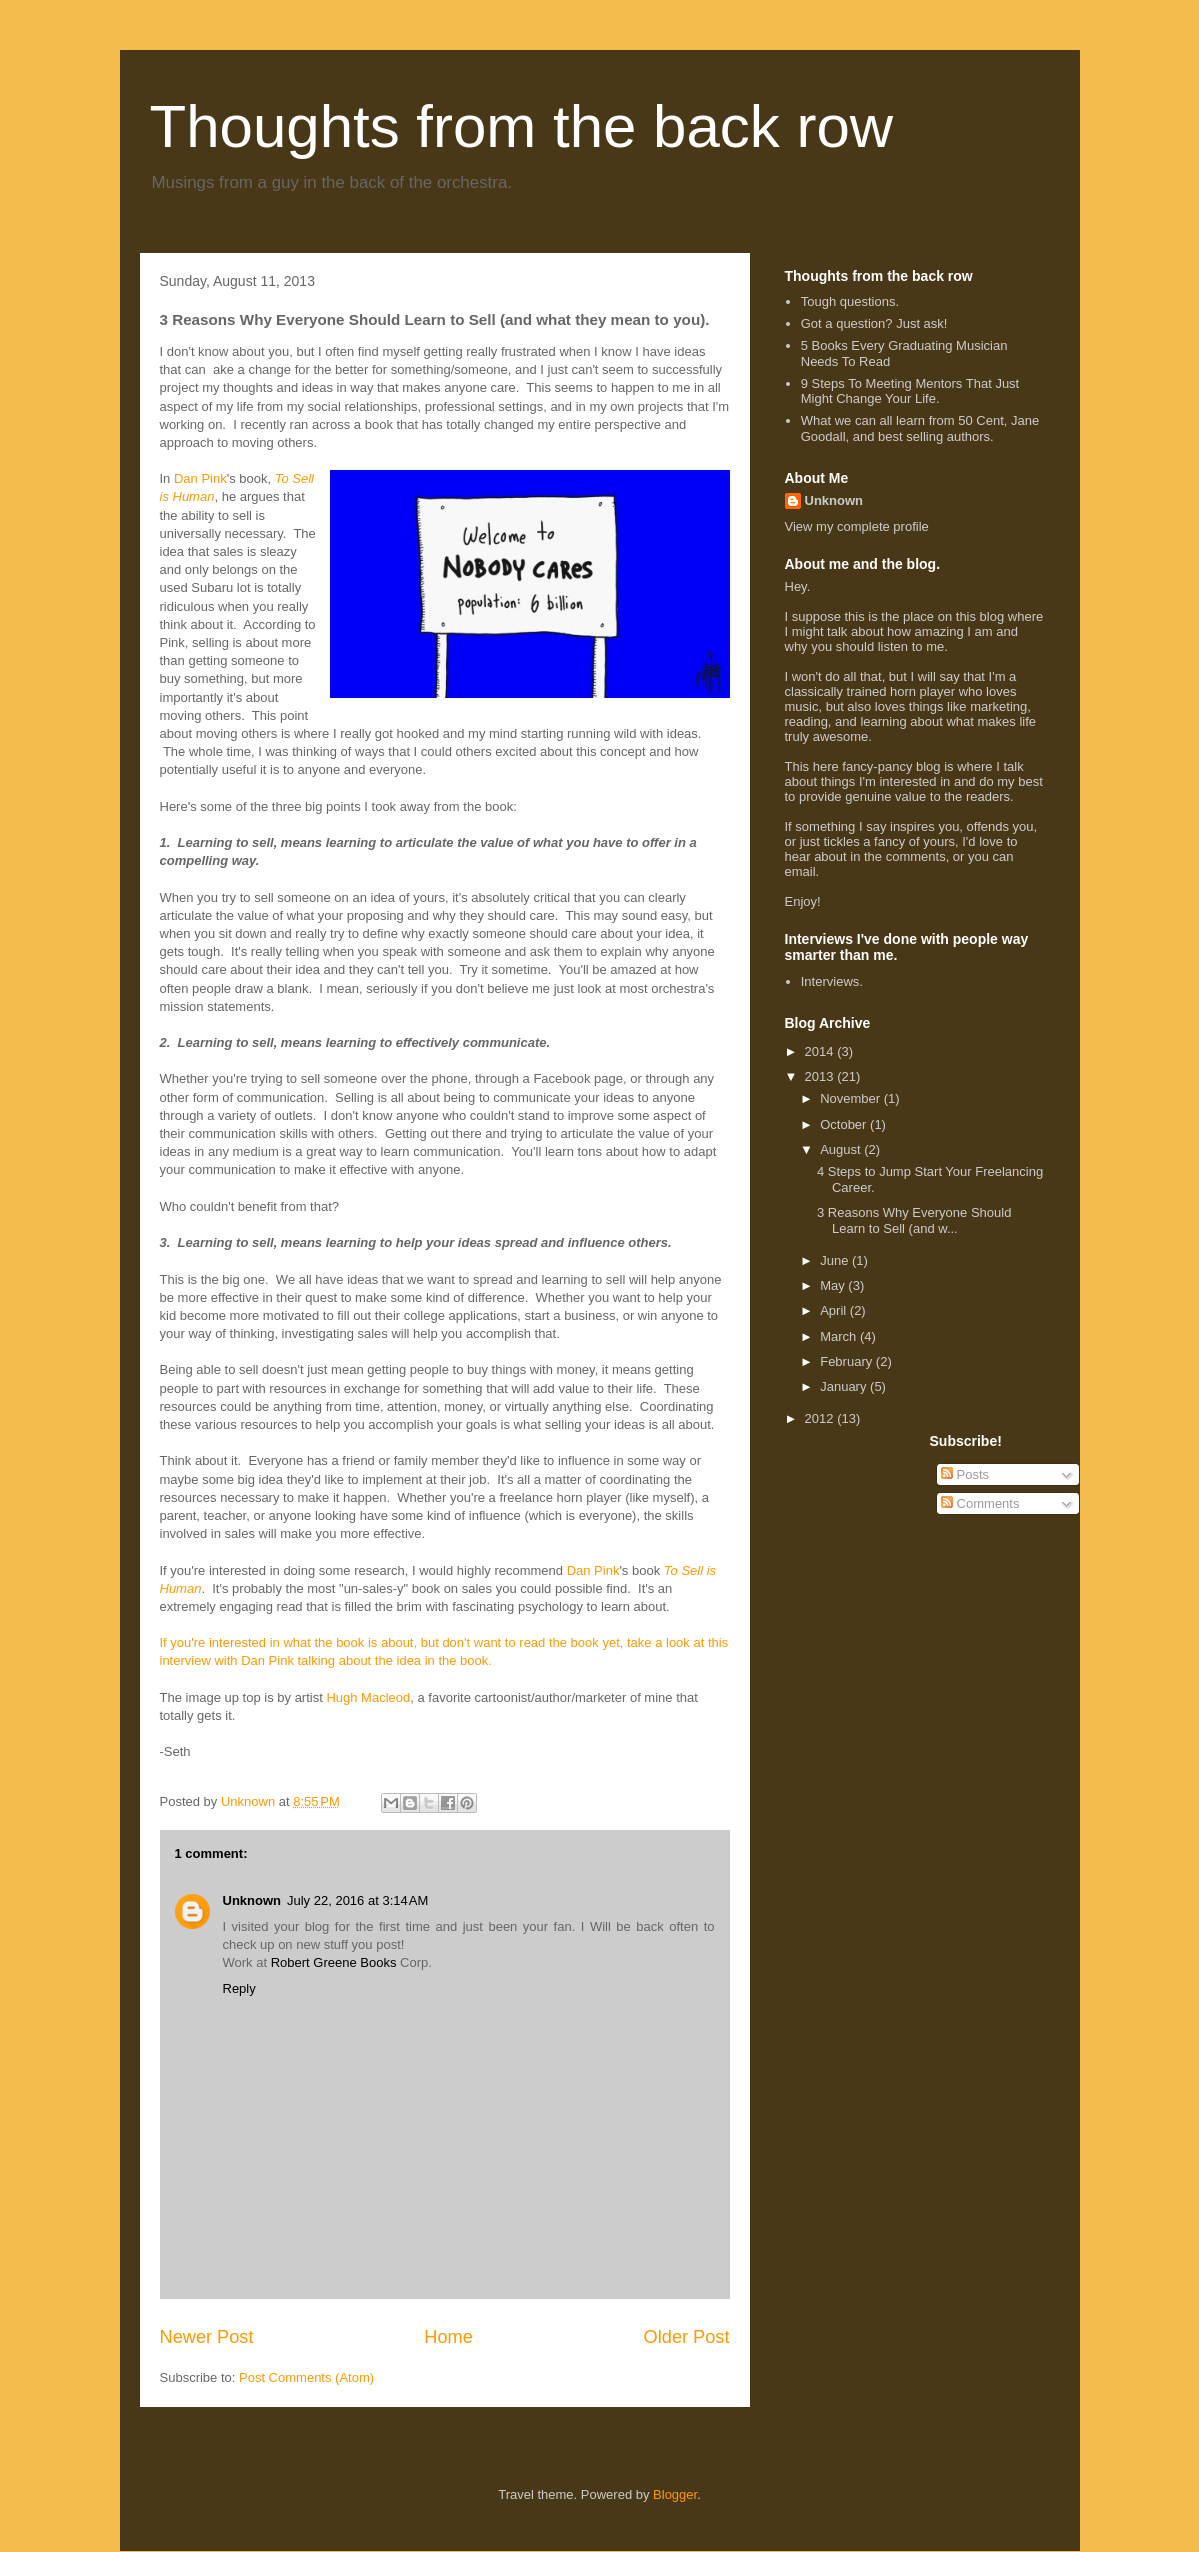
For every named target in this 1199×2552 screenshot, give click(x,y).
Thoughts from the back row (522, 126)
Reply (239, 1988)
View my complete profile (857, 526)
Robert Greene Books (335, 1962)
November (852, 1098)
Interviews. (832, 981)
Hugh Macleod (368, 1697)
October (845, 1124)
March (840, 1336)
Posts (965, 1474)
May (834, 1285)
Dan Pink (200, 478)
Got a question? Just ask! (874, 323)
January (845, 1386)
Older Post (687, 2337)
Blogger (675, 2494)
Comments (980, 1503)
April (835, 1310)
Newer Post (207, 2337)
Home (448, 2337)
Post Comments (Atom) (306, 2377)
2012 (821, 1418)
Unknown (252, 1900)
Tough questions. (850, 301)
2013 (821, 1076)
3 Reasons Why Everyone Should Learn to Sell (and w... (914, 1220)
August (842, 1149)
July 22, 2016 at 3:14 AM (357, 1900)
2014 (821, 1051)
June (836, 1260)
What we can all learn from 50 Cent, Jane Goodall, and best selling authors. (920, 428)
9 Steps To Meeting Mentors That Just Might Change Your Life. (910, 391)
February (848, 1361)
